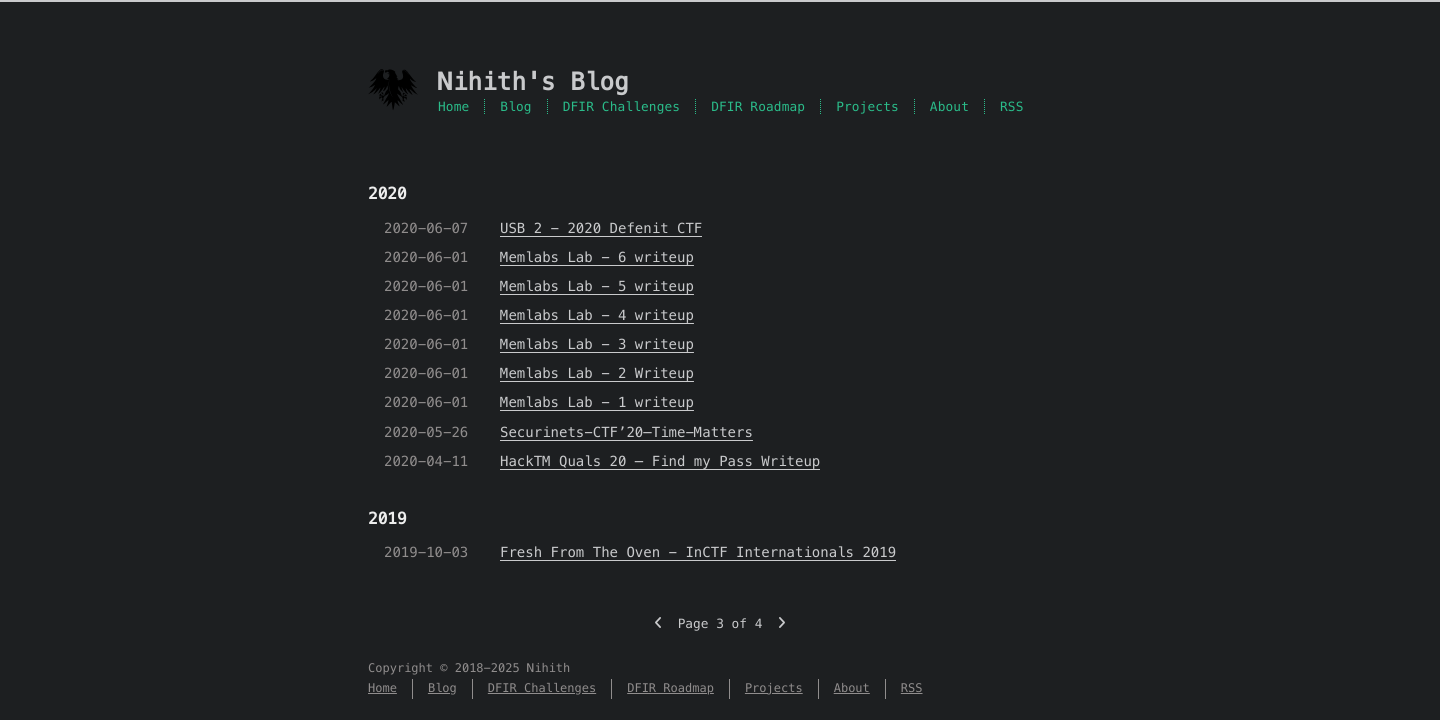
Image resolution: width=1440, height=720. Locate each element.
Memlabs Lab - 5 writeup (597, 286)
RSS (1012, 106)
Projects (867, 106)
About (949, 106)
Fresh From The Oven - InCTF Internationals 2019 (698, 552)
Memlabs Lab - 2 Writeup (597, 373)
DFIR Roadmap (758, 106)
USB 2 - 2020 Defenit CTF (601, 228)
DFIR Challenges (622, 106)
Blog (515, 106)
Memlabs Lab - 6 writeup (597, 257)
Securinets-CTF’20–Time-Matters (626, 432)
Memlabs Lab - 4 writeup (597, 315)
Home (453, 106)
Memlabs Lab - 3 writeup (597, 344)
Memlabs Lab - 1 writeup (597, 402)
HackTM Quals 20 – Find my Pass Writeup (660, 461)
